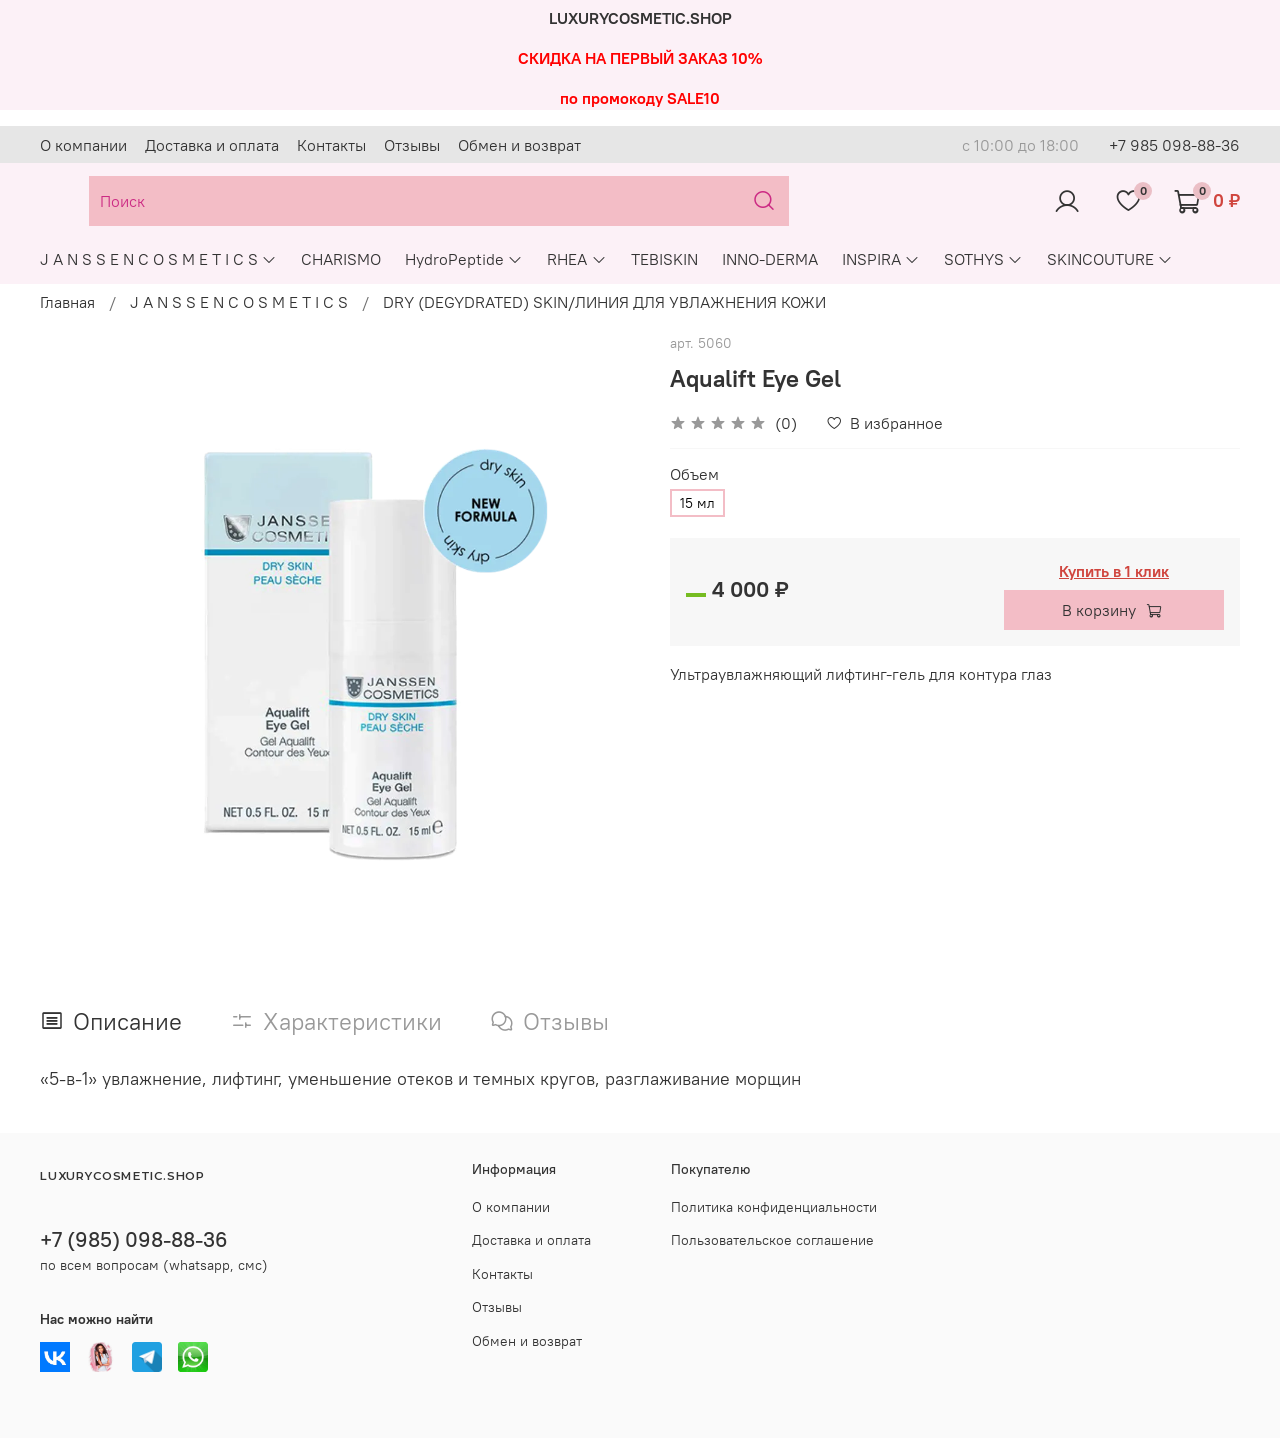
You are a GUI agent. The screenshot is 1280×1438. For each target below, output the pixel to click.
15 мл (697, 503)
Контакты (331, 145)
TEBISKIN (664, 259)
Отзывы (412, 145)
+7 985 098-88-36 (1174, 145)
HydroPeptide (464, 259)
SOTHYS (983, 259)
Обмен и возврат (519, 145)
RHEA (576, 259)
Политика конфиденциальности (774, 1207)
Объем (694, 474)
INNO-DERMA (770, 259)
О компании (83, 145)
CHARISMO (341, 259)
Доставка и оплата (212, 145)
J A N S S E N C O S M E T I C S (158, 259)
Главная (67, 302)
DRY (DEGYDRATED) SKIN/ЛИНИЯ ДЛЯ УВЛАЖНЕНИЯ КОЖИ (604, 302)
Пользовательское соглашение (772, 1240)
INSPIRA (881, 259)
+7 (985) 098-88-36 (134, 1239)
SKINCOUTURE (1110, 259)
